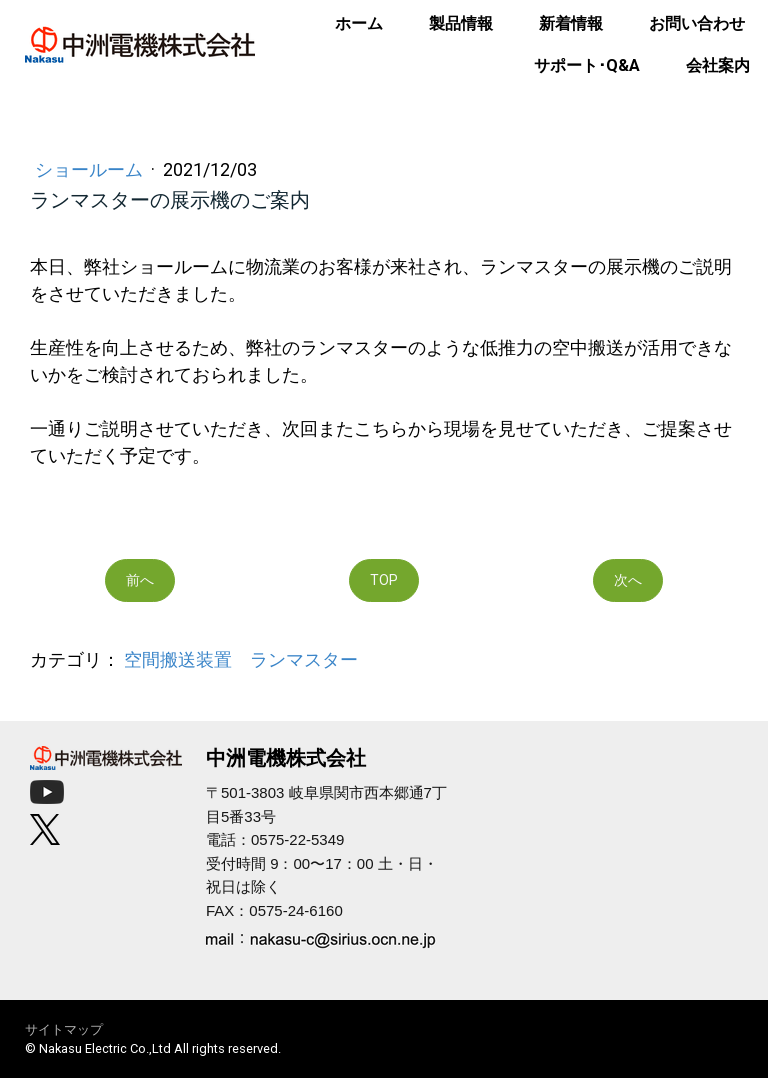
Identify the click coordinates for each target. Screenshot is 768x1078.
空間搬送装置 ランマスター (241, 659)
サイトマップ (64, 1029)
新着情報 (571, 23)
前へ (140, 580)
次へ (628, 580)
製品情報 (461, 23)
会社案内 (718, 65)
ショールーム (91, 169)
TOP (384, 580)
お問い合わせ (697, 23)
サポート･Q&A (587, 65)
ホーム (359, 23)
